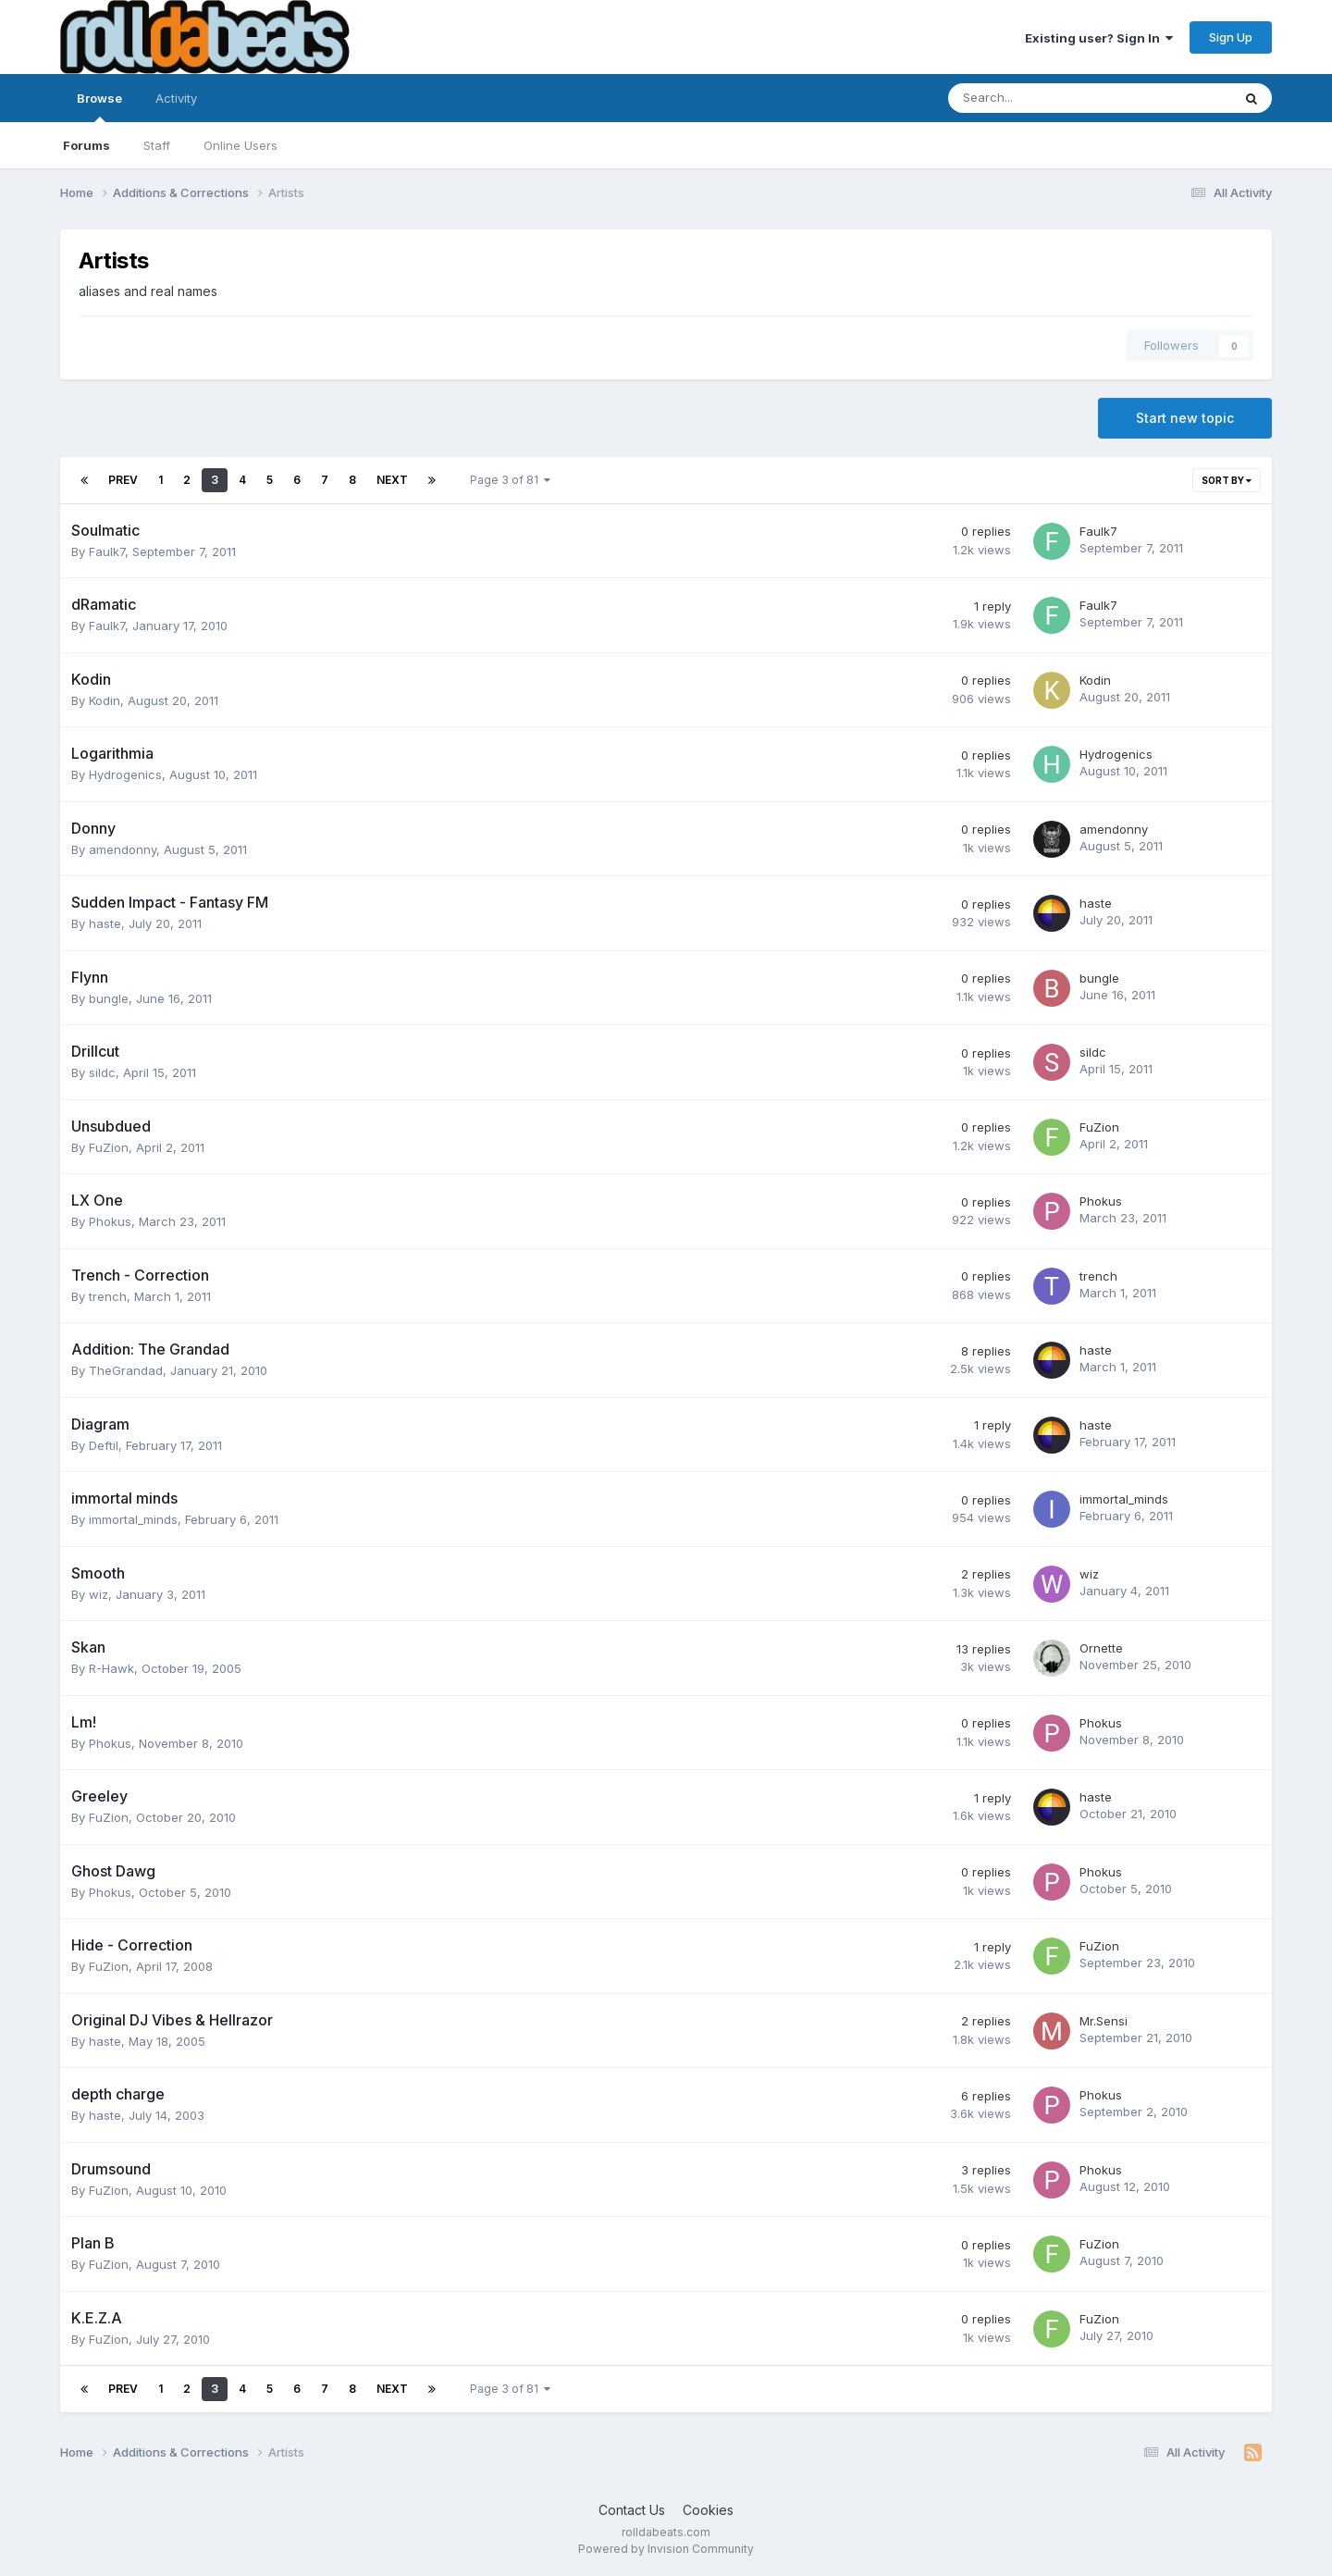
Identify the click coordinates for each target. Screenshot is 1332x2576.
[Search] (1041, 98)
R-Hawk (111, 1668)
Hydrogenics (125, 774)
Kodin (104, 700)
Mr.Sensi (1103, 2020)
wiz (98, 1594)
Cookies (708, 2510)
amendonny (122, 849)
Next (392, 480)
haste (105, 923)
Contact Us (631, 2510)
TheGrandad (126, 1370)
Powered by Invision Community (666, 2549)
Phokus (110, 1221)
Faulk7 (107, 551)
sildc (102, 1072)
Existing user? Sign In (1099, 38)
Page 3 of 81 (510, 480)
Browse (99, 106)
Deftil (103, 1445)
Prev (123, 480)
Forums (86, 145)
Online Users (241, 145)
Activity (176, 98)
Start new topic (1185, 418)
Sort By (1227, 480)
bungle (109, 998)
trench (108, 1296)
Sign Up (1230, 37)
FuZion (109, 1147)
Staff (156, 145)
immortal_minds (133, 1519)
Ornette (1101, 1648)
